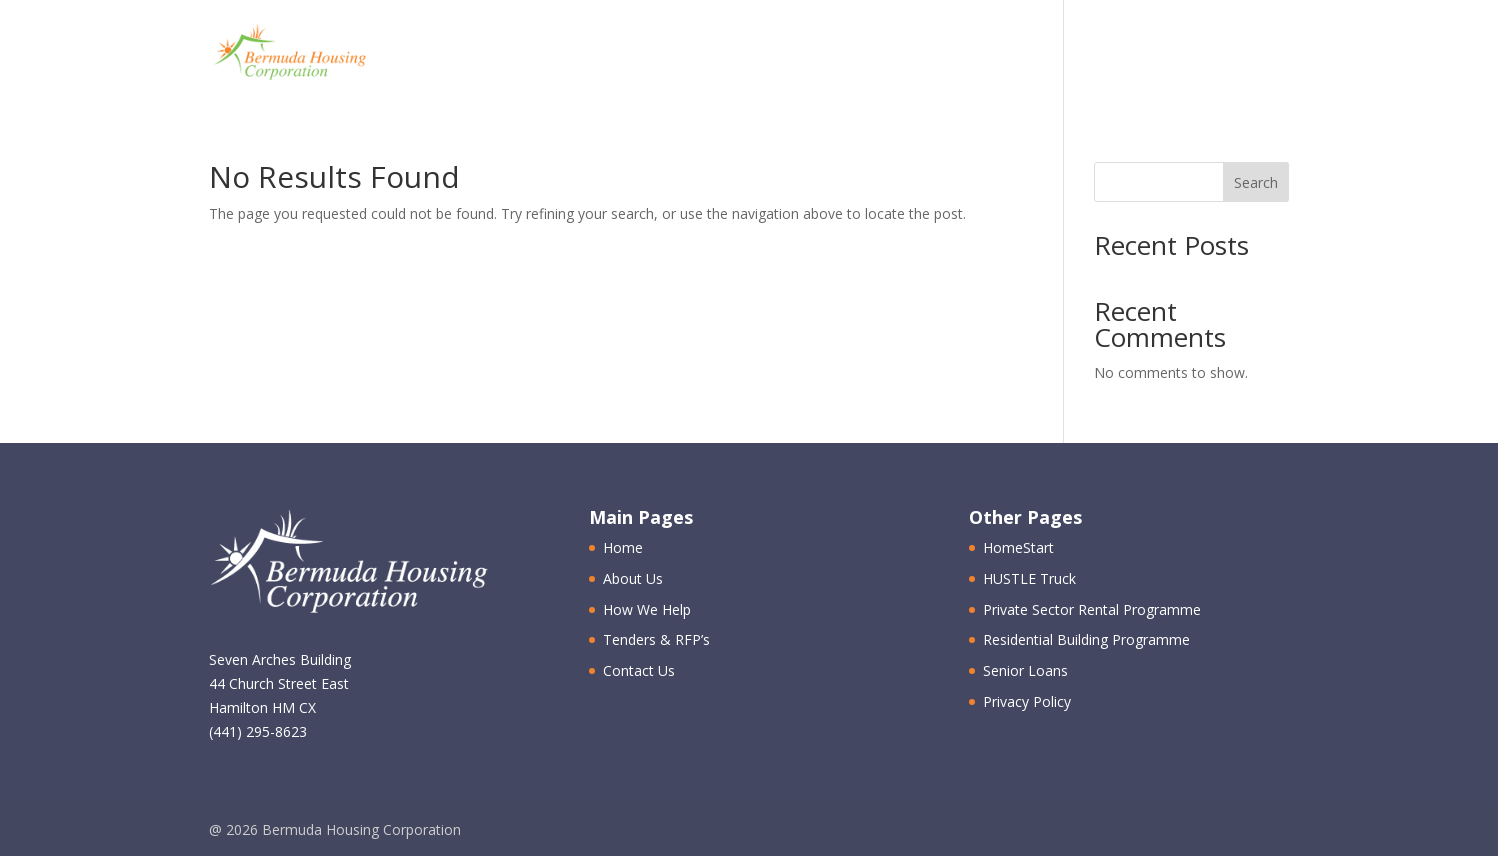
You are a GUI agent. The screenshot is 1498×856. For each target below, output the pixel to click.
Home (595, 55)
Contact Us (1187, 55)
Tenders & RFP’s (1019, 55)
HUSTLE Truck (1029, 578)
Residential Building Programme (1086, 639)
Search (1256, 182)
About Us (701, 55)
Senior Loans (1025, 670)
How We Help (845, 55)
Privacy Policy (1027, 701)
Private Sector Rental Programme (1092, 609)
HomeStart (1018, 547)
